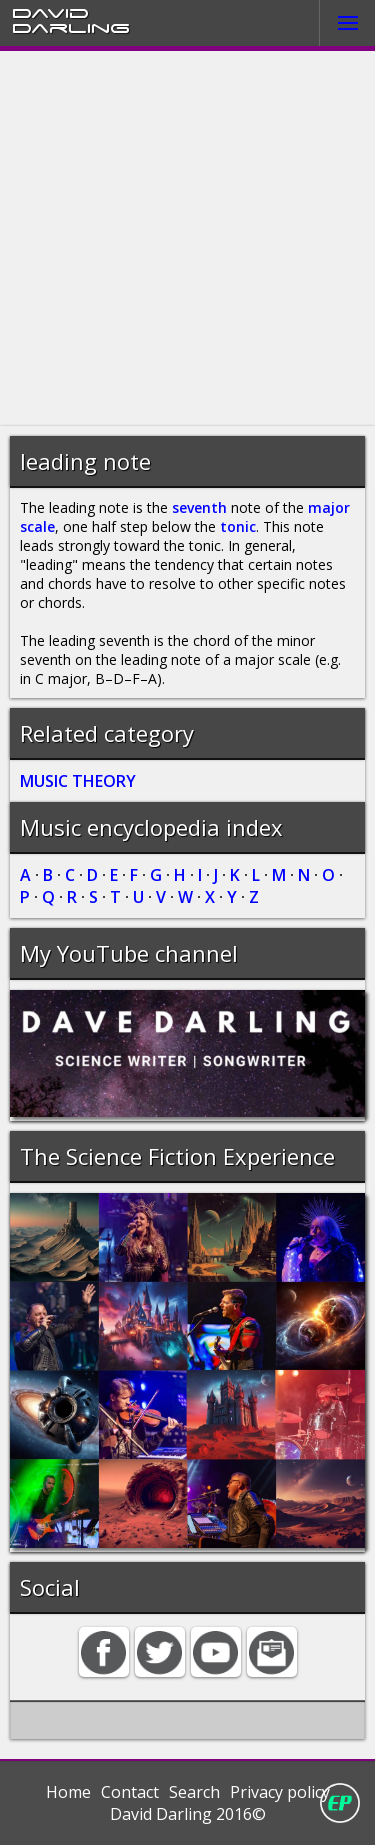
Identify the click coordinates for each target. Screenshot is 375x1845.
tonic (238, 526)
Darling (71, 27)
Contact (130, 1792)
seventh (199, 507)
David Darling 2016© (188, 1814)
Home (68, 1792)
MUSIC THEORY (78, 781)
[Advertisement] (187, 238)
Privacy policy (280, 1792)
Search (194, 1792)
